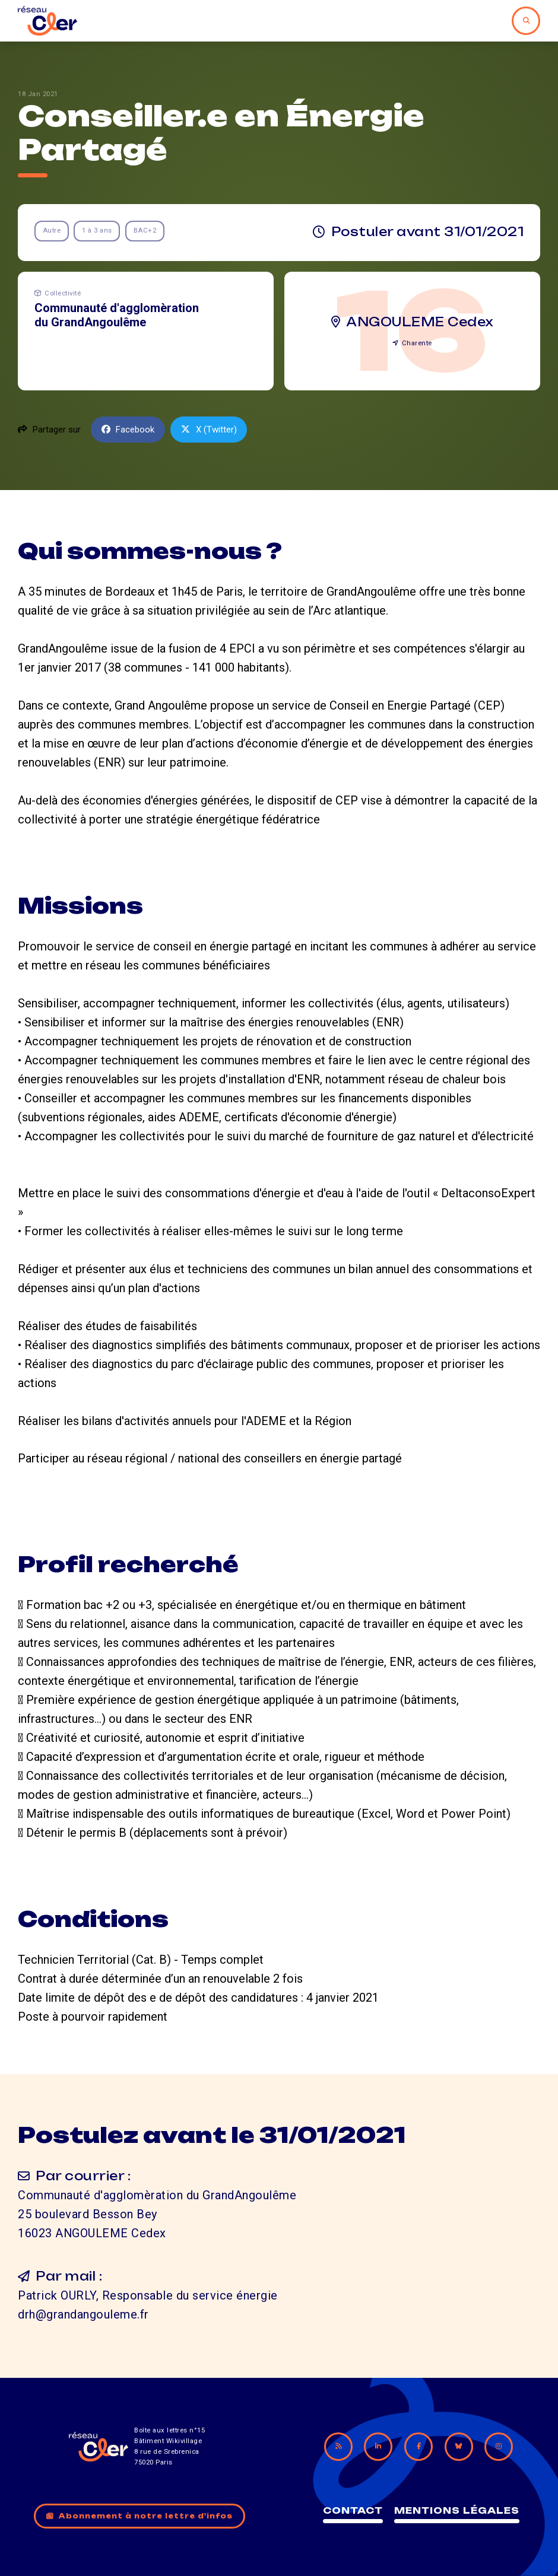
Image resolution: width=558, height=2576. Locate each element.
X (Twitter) (209, 429)
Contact (353, 2510)
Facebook (128, 429)
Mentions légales (456, 2510)
